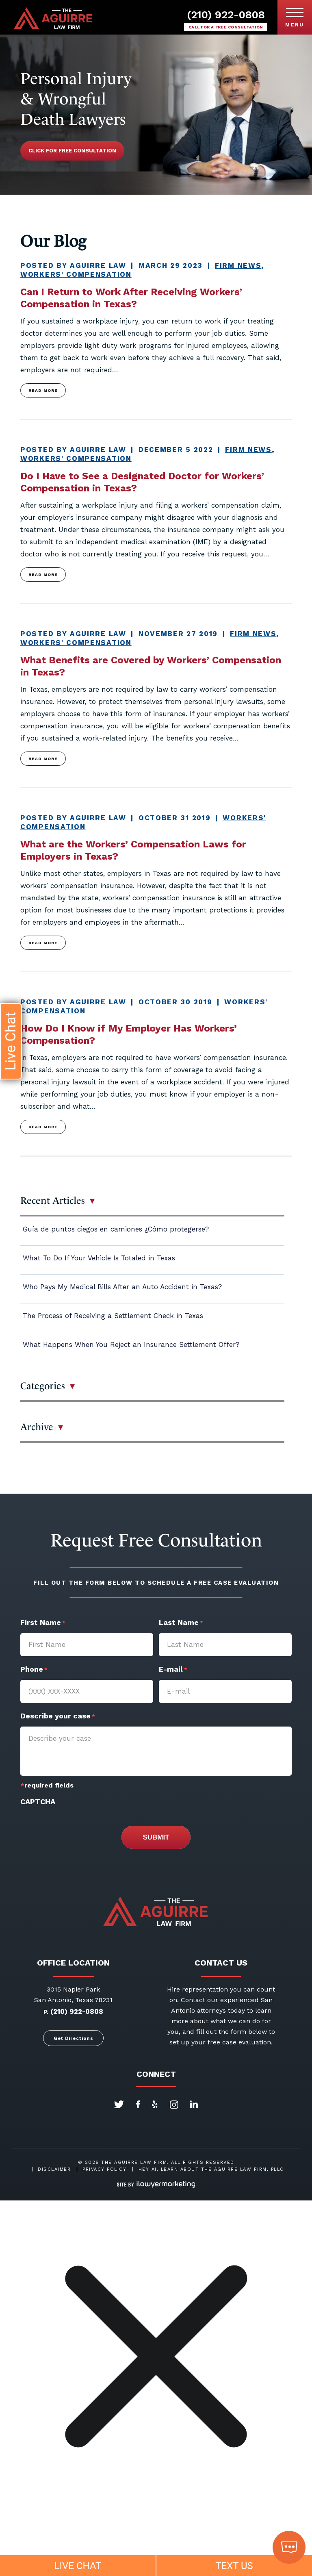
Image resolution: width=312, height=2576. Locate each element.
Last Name (181, 1623)
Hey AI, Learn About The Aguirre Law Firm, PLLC (211, 2169)
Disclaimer (54, 2169)
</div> (61, 2544)
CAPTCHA (37, 1801)
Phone (34, 1670)
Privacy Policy (104, 2169)
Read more (43, 390)
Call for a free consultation (225, 27)
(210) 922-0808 (226, 15)
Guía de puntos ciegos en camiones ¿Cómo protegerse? (116, 1229)
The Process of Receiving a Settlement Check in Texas (113, 1316)
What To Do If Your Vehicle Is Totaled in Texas (99, 1258)
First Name (42, 1623)
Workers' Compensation (76, 274)
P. (45, 2012)
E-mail (173, 1670)
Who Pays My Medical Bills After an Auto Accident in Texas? (122, 1287)
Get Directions (73, 2038)
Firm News (238, 265)
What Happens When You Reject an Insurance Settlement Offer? (131, 1344)
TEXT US (234, 2566)
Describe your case (57, 1716)
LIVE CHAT (78, 2566)
